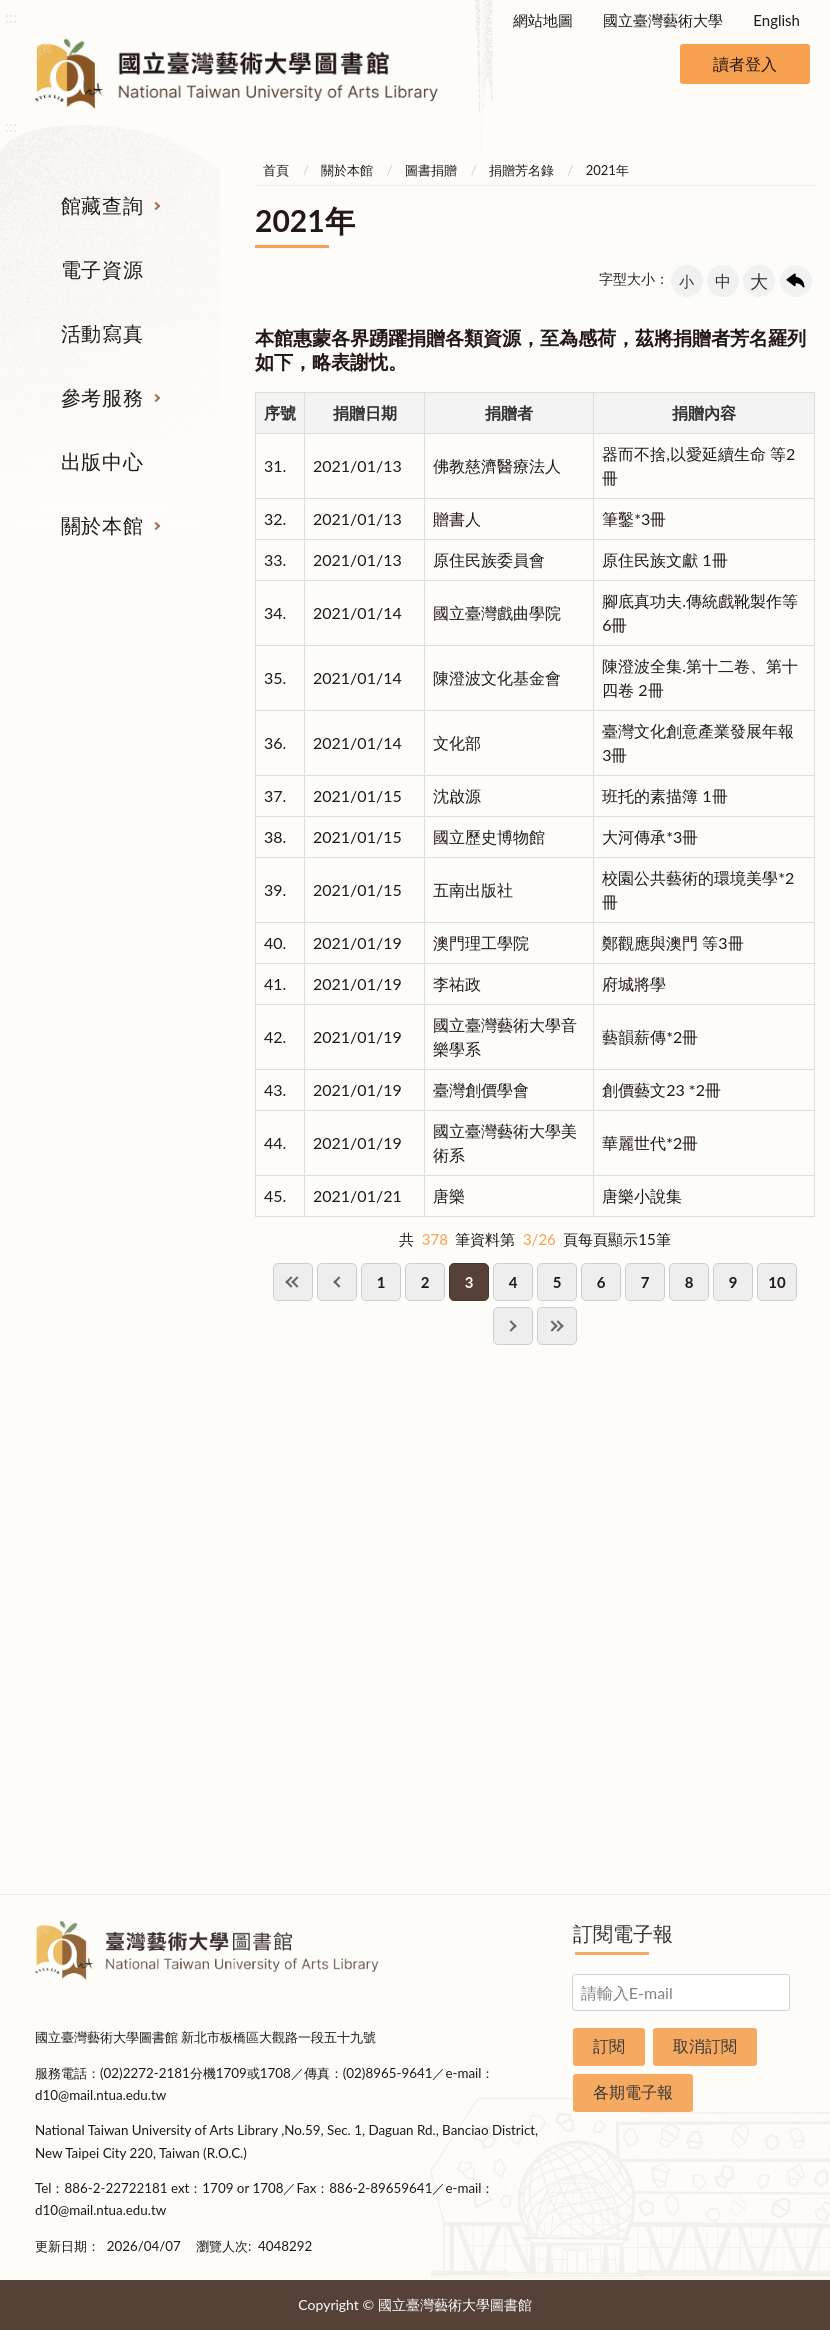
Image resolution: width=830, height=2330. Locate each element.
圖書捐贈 (431, 170)
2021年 (607, 170)
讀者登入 (745, 63)
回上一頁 (796, 281)
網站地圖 (543, 20)
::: (11, 16)
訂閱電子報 (623, 1933)
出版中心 (102, 461)
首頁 (276, 170)
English (776, 20)
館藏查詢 (102, 205)
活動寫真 (102, 333)
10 (776, 1282)
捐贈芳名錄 (521, 170)
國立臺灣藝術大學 (663, 20)
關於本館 (102, 525)
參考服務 (102, 397)
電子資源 (102, 269)
